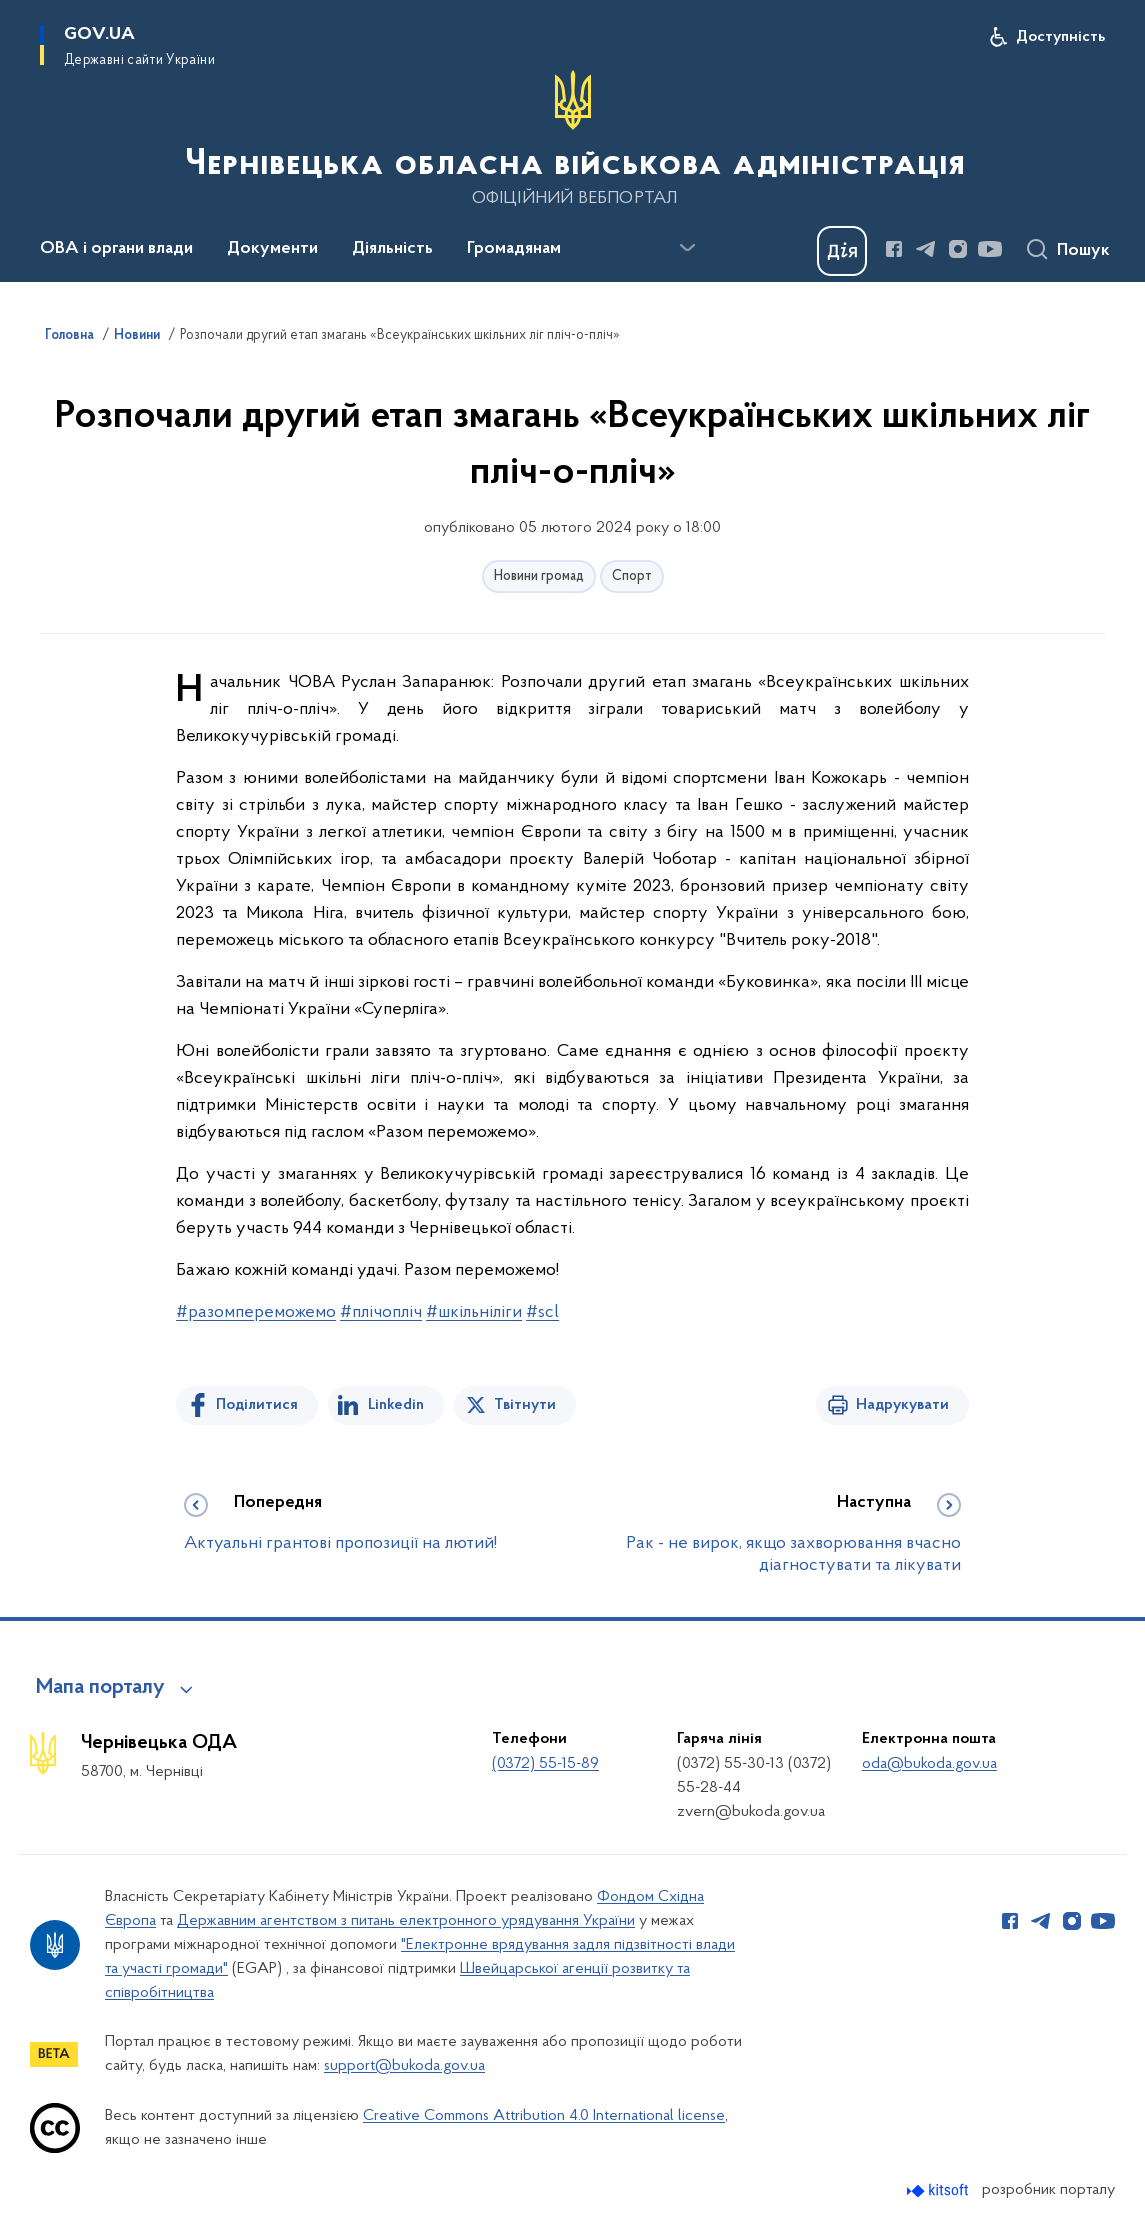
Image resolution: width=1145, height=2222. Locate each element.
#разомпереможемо (256, 1312)
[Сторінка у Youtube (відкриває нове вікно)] (990, 249)
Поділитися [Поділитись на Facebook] (257, 1405)
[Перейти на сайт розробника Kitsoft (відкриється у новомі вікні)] (939, 2190)
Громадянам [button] (514, 249)
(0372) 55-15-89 (545, 1764)
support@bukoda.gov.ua (404, 2066)
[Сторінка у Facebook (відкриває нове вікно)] (894, 249)
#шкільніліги (474, 1312)
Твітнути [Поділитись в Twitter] (525, 1405)
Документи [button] (272, 249)
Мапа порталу (100, 1688)
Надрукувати (902, 1405)
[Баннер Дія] (842, 251)
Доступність (1060, 37)
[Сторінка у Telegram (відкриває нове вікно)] (926, 249)
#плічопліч (381, 1312)
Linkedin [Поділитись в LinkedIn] (396, 1405)
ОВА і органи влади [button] (116, 249)
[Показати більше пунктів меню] (687, 248)
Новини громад (539, 576)
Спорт (632, 576)
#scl (542, 1312)
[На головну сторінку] (573, 139)
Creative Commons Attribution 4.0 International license (544, 2116)
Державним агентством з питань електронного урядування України (406, 1921)
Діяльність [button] (392, 249)
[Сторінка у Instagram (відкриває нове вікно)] (958, 249)
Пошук (1083, 251)
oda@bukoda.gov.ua (929, 1764)
